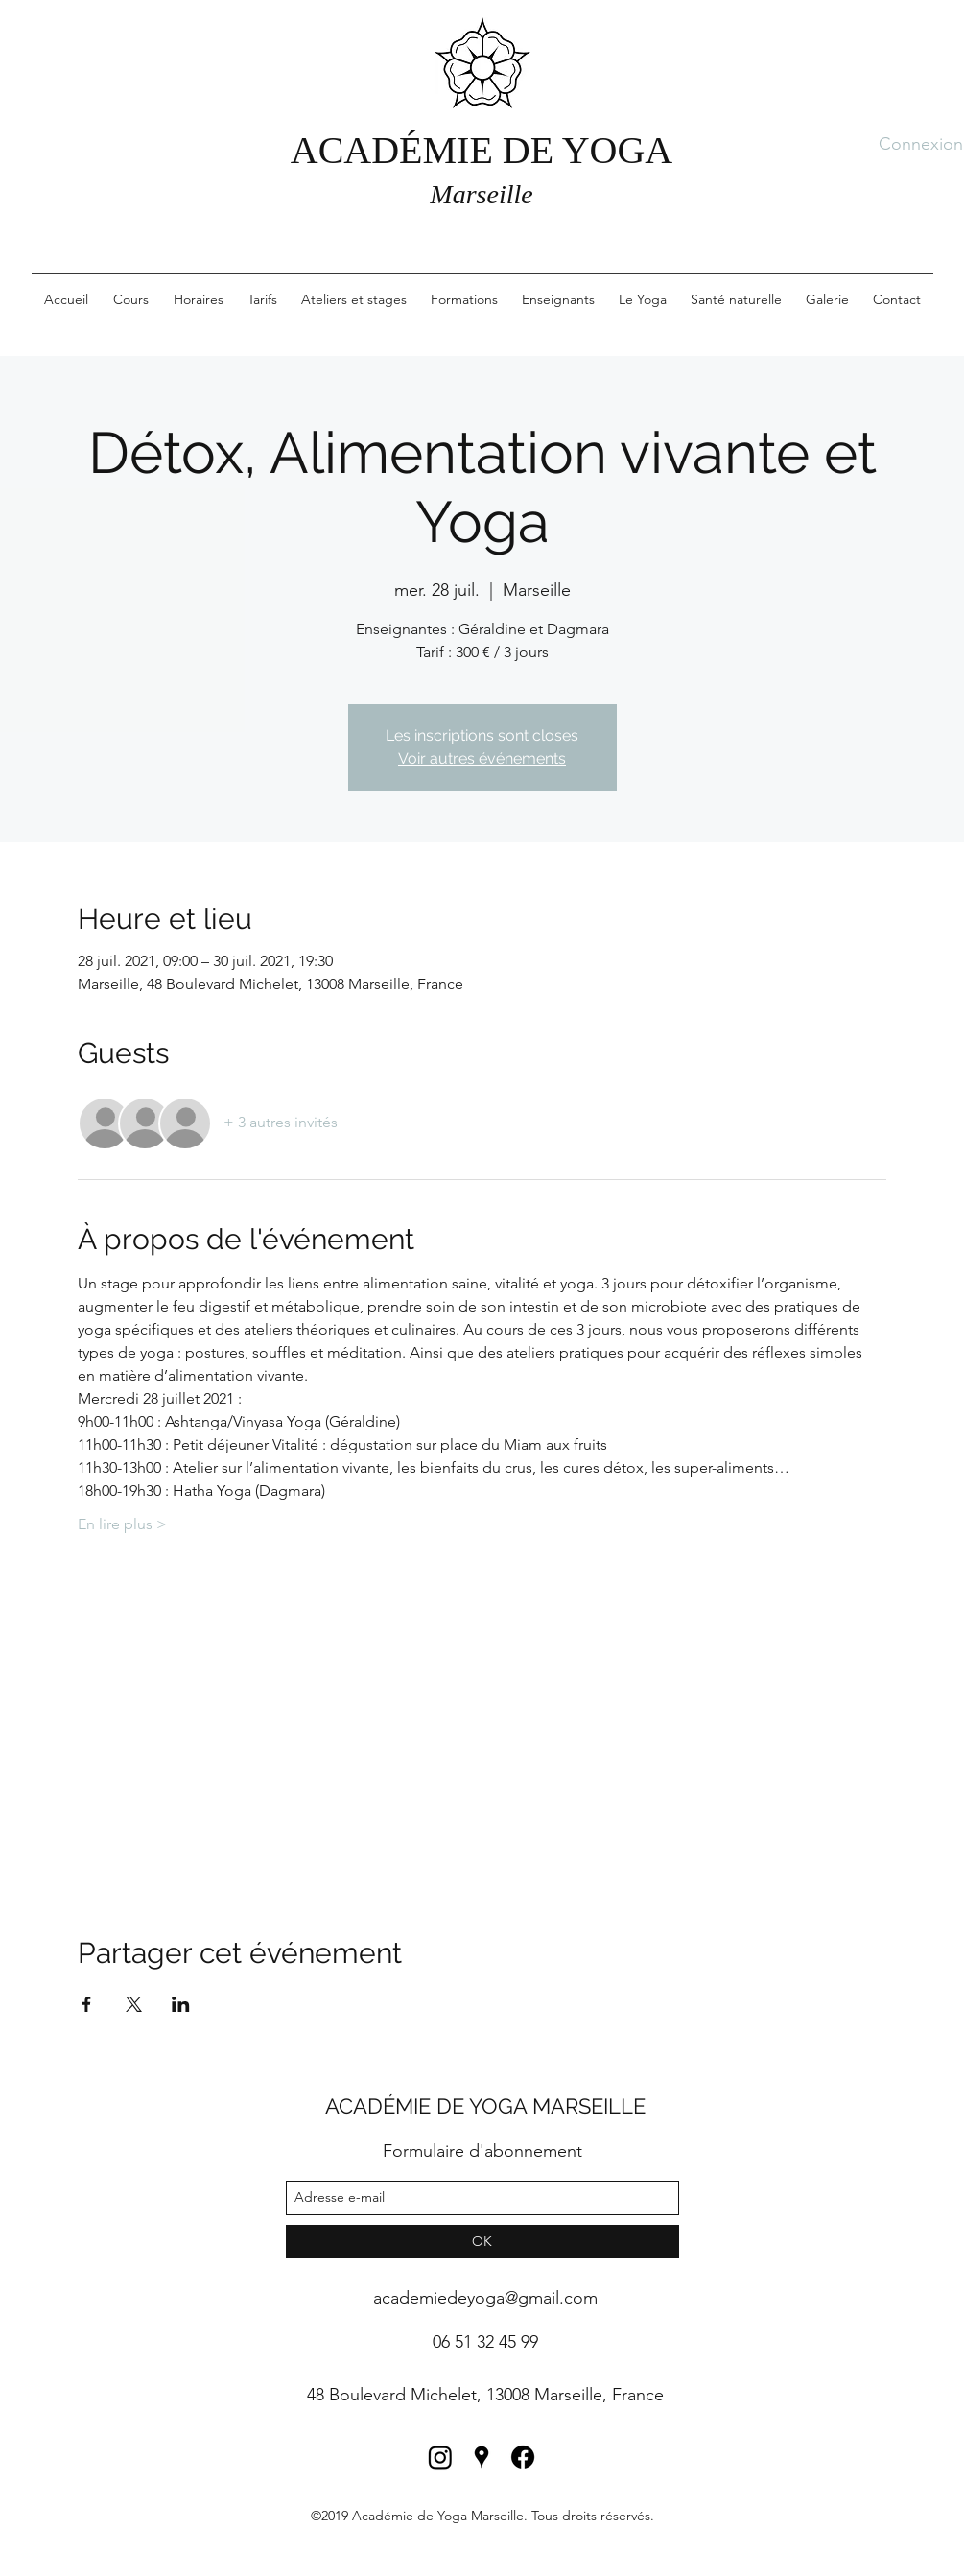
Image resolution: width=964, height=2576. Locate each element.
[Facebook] (522, 2457)
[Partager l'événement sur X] (134, 2004)
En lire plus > (122, 1524)
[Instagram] (440, 2457)
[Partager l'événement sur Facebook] (87, 2004)
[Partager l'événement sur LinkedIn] (181, 2004)
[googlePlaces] (481, 2457)
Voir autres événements (482, 758)
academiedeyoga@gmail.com (485, 2297)
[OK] (482, 2241)
